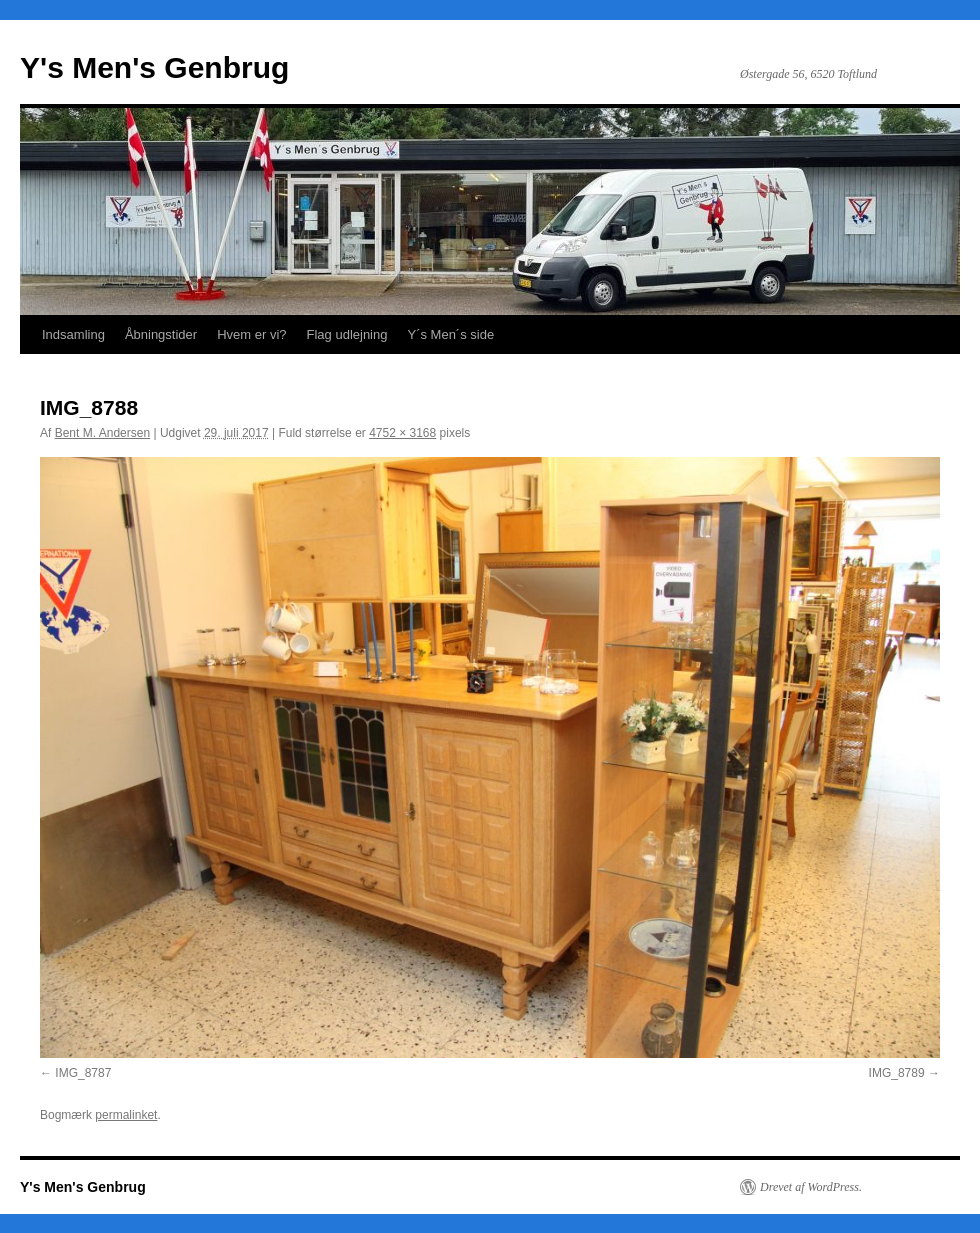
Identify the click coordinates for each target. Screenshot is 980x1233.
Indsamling (73, 334)
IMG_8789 (897, 1073)
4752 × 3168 (402, 433)
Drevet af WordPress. (811, 1187)
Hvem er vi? (251, 334)
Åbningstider (161, 334)
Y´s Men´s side (450, 334)
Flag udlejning (347, 334)
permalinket (126, 1115)
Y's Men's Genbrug (154, 67)
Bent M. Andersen (102, 433)
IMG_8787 (83, 1073)
